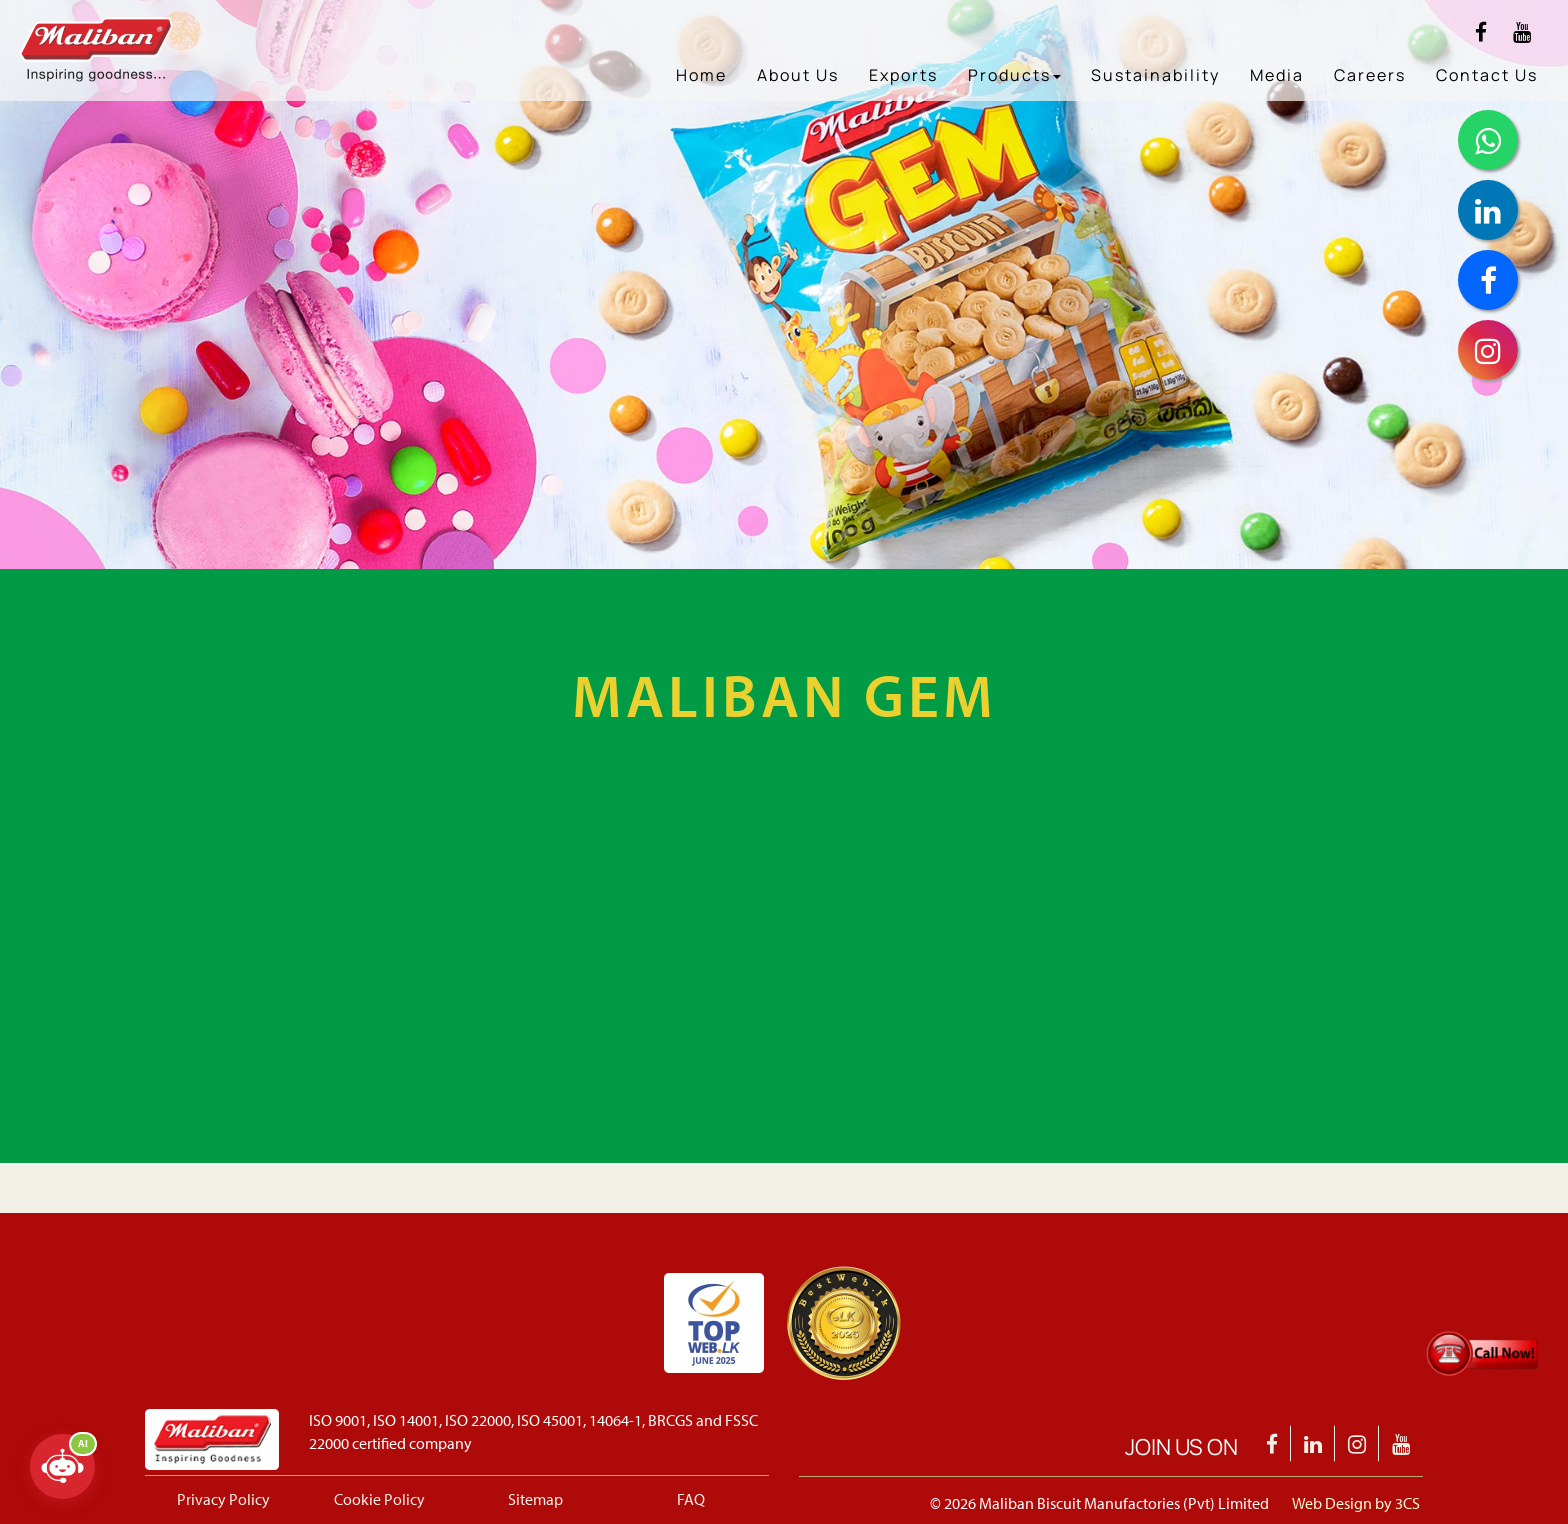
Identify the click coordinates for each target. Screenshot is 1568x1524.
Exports (903, 75)
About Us (798, 75)
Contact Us (1487, 75)
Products (1014, 75)
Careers (1370, 75)
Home (701, 75)
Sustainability (1155, 75)
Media (1277, 75)
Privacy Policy (223, 1499)
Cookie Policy (379, 1499)
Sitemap (535, 1499)
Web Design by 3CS (1356, 1503)
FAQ (691, 1499)
